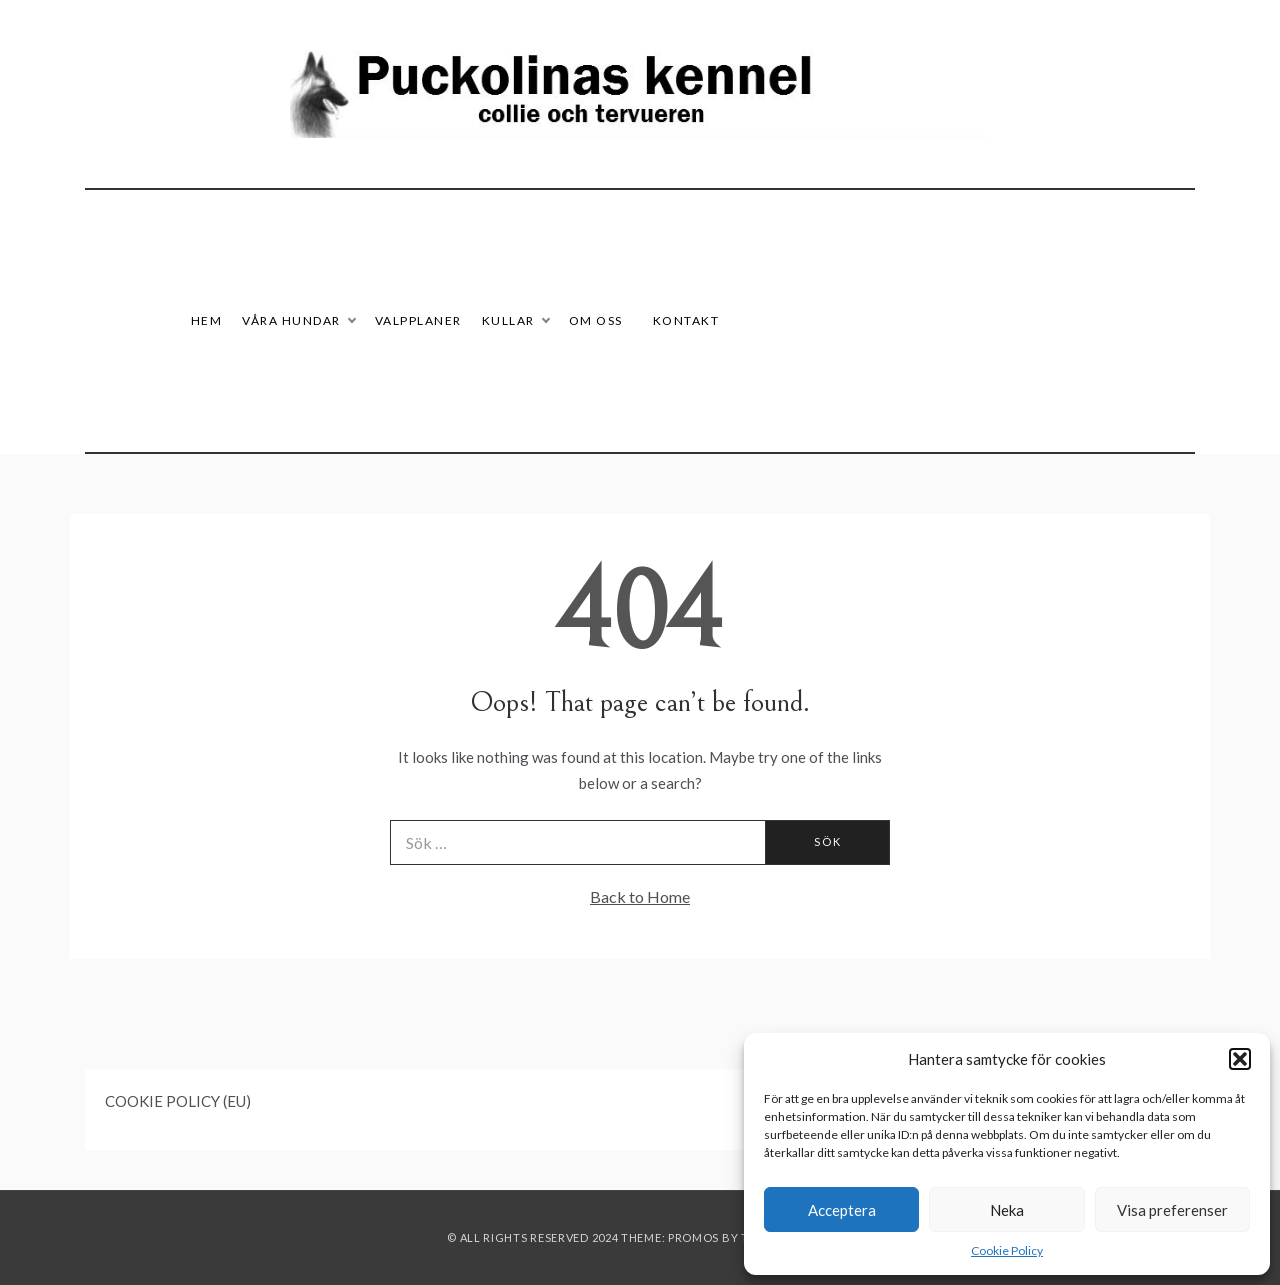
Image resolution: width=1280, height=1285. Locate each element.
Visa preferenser (1172, 1210)
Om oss (596, 320)
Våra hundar (298, 320)
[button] (1240, 1059)
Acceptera (842, 1210)
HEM (207, 320)
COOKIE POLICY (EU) (178, 1101)
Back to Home (640, 896)
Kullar (515, 320)
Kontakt (686, 320)
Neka (1007, 1210)
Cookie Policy (1007, 1250)
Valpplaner (418, 320)
